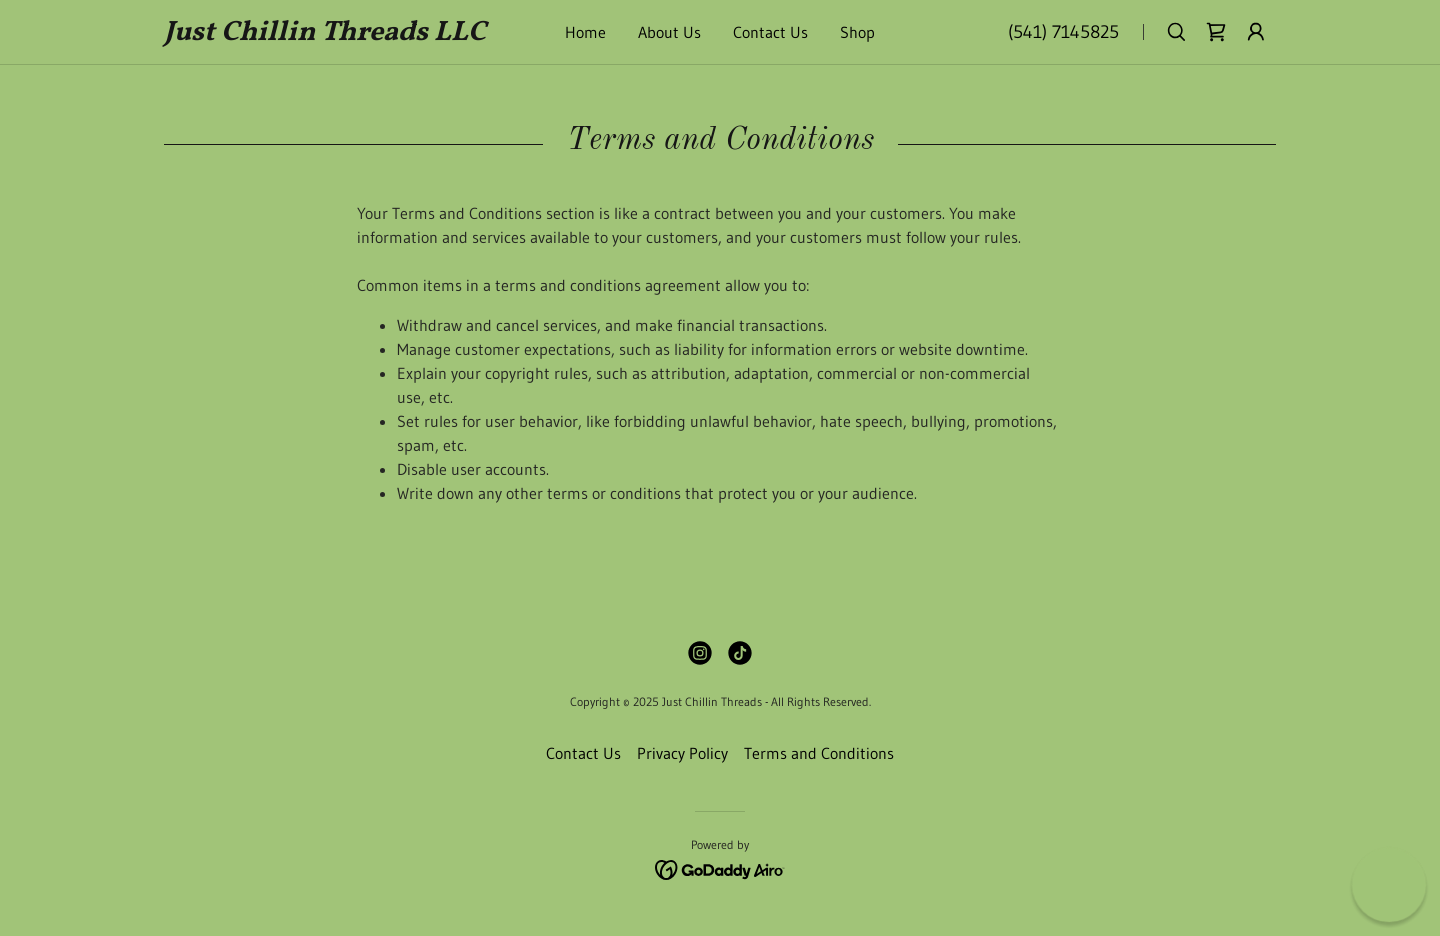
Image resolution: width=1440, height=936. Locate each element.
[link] (331, 34)
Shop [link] (857, 32)
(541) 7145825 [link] (1063, 32)
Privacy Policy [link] (682, 753)
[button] (1256, 32)
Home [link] (585, 32)
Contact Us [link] (770, 32)
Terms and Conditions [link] (819, 753)
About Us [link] (669, 32)
